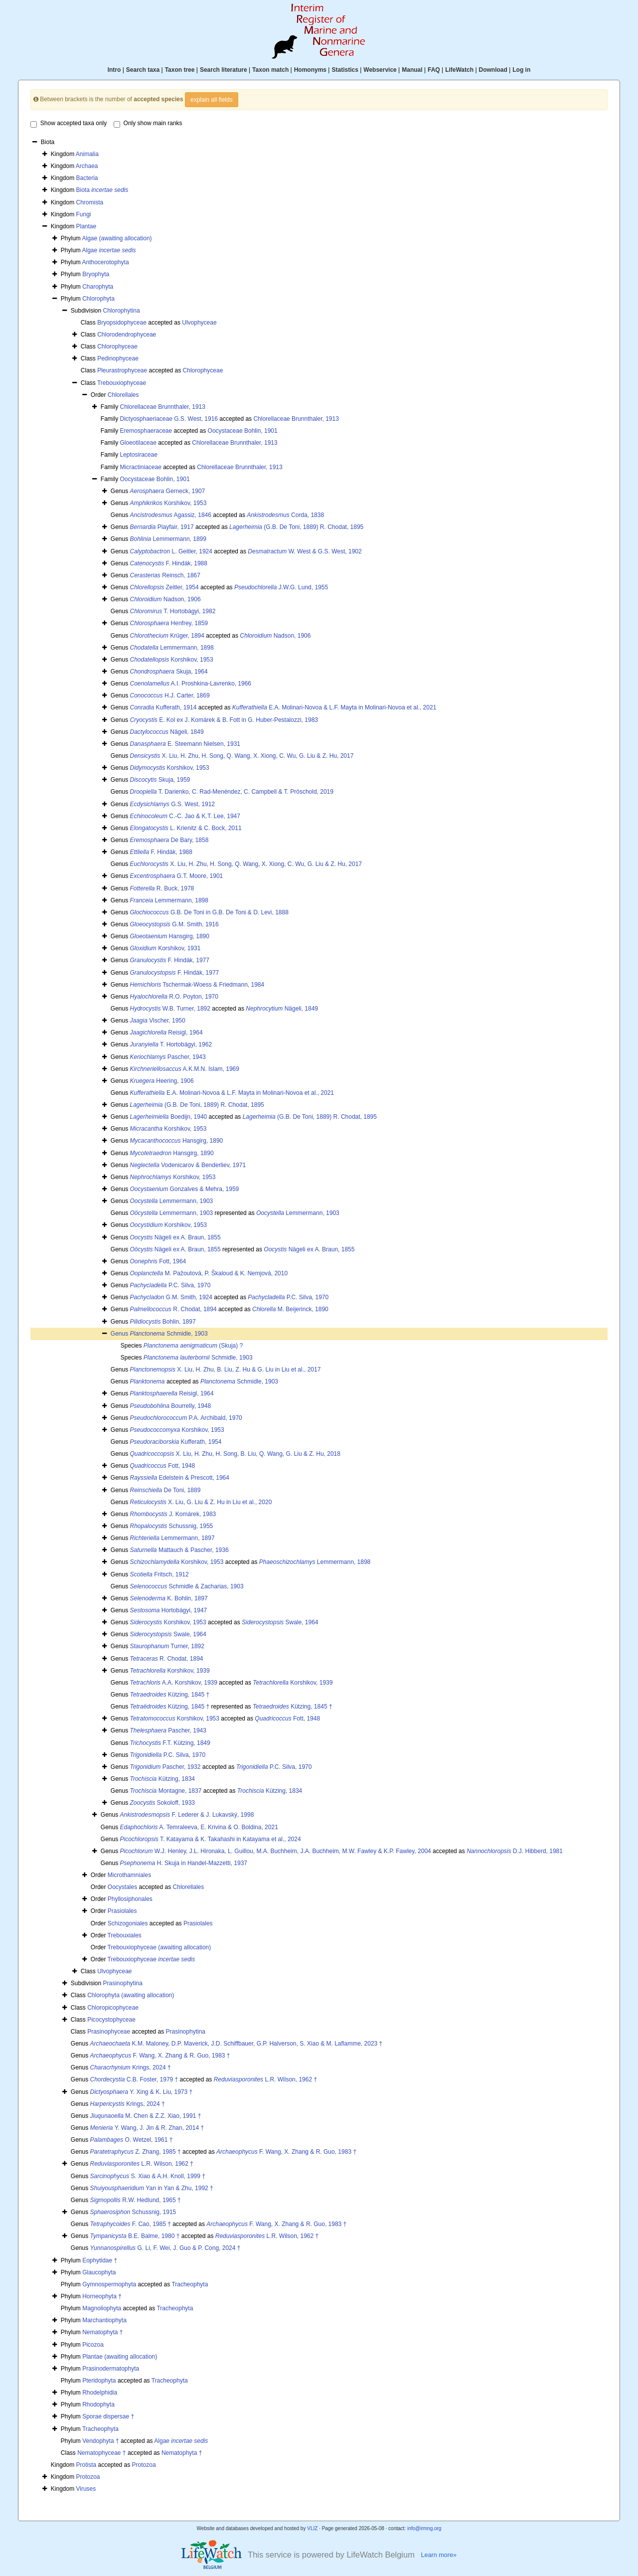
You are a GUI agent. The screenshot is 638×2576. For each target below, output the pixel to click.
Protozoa (144, 2464)
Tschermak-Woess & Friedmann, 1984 (197, 984)
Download (493, 69)
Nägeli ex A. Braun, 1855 (175, 1237)
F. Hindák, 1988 (168, 563)
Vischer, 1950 (157, 1020)
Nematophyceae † (101, 2452)
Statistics (344, 69)
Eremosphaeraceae (146, 430)
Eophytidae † (99, 2260)
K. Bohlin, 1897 (169, 1598)
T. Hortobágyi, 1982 (173, 611)
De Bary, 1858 (169, 840)
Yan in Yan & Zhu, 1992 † (151, 2188)
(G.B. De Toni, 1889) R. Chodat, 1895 (296, 526)
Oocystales (122, 1887)
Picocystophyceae (111, 2019)
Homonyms (310, 69)
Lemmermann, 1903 (171, 1201)
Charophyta (97, 286)
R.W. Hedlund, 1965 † (135, 2200)
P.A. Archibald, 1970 (186, 1417)
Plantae (86, 226)
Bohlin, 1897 (163, 1321)
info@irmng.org (424, 2528)
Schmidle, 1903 (169, 1333)
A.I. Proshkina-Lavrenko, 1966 (191, 683)
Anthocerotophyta (105, 262)
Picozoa (93, 2344)
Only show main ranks (148, 124)
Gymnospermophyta (109, 2284)
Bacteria (87, 177)
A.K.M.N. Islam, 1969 (184, 1068)
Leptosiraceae (138, 454)
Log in (521, 69)
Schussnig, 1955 (171, 1526)
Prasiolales (122, 1910)
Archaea (87, 166)
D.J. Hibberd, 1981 (515, 1851)
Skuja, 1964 (169, 671)
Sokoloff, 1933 (162, 1802)
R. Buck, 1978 (162, 888)
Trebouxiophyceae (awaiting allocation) (159, 1947)
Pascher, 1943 (168, 1056)
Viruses (86, 2488)
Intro (114, 69)
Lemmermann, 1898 (172, 647)
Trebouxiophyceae (121, 382)
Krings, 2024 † (130, 2067)
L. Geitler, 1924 (171, 551)
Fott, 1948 (162, 1465)
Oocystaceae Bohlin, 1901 (243, 430)
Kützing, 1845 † (170, 1694)
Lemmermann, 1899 (168, 538)
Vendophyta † (100, 2440)
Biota (102, 189)
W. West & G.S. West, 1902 (304, 551)
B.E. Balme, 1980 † (135, 2236)
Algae (109, 250)
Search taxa (143, 69)
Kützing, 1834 (162, 1778)
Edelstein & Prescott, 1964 (179, 1477)
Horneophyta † (102, 2296)
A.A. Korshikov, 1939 (173, 1682)
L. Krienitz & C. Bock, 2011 (186, 828)
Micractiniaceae (140, 467)
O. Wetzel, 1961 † (131, 2139)
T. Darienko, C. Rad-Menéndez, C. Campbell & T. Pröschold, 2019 (231, 791)
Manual (412, 69)
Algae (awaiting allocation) (117, 238)
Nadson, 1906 (165, 599)
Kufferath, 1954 (176, 1441)
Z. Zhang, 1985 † (135, 2151)
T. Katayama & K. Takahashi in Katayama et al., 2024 (210, 1839)
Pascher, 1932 (165, 1766)
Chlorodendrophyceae (126, 334)
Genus (120, 1333)
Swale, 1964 (280, 1622)
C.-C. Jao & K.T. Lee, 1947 (185, 816)
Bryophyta (95, 274)
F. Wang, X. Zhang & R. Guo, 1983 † (160, 2055)
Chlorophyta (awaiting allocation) (130, 1995)
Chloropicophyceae (113, 2007)
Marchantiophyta (104, 2320)
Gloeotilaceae (138, 442)
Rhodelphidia (99, 2392)
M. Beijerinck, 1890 (290, 1309)
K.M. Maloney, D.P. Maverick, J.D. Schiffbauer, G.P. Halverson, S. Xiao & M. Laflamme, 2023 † (236, 2043)
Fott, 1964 (158, 1261)
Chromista (90, 202)
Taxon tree (180, 69)
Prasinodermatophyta (110, 2368)
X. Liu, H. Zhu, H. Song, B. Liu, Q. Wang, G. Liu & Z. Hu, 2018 (235, 1453)
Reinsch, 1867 (165, 575)
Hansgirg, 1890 (169, 936)
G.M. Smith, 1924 (171, 1297)
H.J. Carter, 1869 (170, 695)
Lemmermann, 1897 (172, 1538)
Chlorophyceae (117, 346)
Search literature (223, 69)
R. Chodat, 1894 (173, 1309)
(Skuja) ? (193, 1345)
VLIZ (312, 2528)
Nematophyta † (102, 2332)
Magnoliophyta (101, 2308)
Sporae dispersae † (108, 2416)
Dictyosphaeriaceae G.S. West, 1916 (169, 418)
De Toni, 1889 (165, 1490)
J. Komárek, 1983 (173, 1514)
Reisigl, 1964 (166, 1032)
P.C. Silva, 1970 (170, 1285)
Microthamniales (129, 1875)
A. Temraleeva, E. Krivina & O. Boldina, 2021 (199, 1827)
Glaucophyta (99, 2272)
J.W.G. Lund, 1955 (281, 587)
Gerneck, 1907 (167, 491)
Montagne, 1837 (166, 1790)
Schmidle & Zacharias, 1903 (187, 1586)
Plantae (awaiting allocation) (119, 2356)
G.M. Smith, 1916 (174, 924)
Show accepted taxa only (68, 124)
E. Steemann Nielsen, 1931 (185, 743)
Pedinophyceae (118, 358)
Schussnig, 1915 (133, 2212)
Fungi (83, 214)
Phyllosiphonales (130, 1898)
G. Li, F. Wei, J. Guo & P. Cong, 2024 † (165, 2247)
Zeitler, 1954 (164, 587)
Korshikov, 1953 (168, 503)
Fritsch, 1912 (159, 1574)
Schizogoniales (128, 1923)
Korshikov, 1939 (170, 1670)
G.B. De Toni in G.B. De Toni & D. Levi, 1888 (209, 912)
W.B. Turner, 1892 (170, 1008)
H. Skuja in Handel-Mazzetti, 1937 (183, 1863)
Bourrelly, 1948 (170, 1405)
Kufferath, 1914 (163, 707)
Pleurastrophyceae (122, 370)
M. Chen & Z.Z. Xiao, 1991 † (145, 2115)
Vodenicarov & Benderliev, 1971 (188, 1165)
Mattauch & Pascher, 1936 (179, 1549)
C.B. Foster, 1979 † (134, 2079)
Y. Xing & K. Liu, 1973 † (141, 2091)
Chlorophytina (121, 310)
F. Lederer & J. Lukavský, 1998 (187, 1814)
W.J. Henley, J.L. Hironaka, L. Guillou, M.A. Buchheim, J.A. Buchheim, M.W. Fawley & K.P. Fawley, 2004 (275, 1851)
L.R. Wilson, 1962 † (265, 2079)
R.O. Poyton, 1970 (174, 996)
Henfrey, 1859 (169, 623)
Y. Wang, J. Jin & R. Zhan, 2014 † (147, 2127)
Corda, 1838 (285, 515)
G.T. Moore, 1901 (176, 875)
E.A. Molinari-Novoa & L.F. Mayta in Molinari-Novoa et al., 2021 (334, 707)
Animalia (87, 154)
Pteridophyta (99, 2380)
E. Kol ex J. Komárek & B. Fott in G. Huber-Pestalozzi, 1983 (224, 719)
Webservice (380, 69)
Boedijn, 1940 (168, 1116)
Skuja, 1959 (160, 779)
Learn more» (439, 2555)
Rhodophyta (98, 2404)
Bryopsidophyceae (122, 322)
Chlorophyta (98, 298)
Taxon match (270, 69)
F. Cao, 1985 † (130, 2224)
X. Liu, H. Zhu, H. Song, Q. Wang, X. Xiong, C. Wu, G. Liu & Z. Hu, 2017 (242, 755)
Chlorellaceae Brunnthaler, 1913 (162, 406)
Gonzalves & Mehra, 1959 (184, 1189)
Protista (86, 2464)
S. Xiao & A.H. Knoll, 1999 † (147, 2176)
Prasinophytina (123, 1983)
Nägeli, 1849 (167, 731)
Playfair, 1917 (162, 526)
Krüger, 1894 (167, 635)
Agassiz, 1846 (170, 515)
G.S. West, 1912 (172, 804)
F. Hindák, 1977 (169, 960)
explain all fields (211, 99)
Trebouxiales (125, 1935)
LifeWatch (459, 69)
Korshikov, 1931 (165, 948)
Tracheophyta (189, 2284)
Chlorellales (123, 394)
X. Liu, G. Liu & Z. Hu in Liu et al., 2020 (201, 1502)
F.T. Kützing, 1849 (170, 1742)
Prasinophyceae (108, 2031)
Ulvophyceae (199, 322)
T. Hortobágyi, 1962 (171, 1044)
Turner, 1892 (167, 1646)
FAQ (434, 69)
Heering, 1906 (162, 1080)
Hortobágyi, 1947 (168, 1610)
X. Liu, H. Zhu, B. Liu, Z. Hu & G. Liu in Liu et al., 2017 (225, 1369)
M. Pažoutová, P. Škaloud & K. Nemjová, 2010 (209, 1273)
